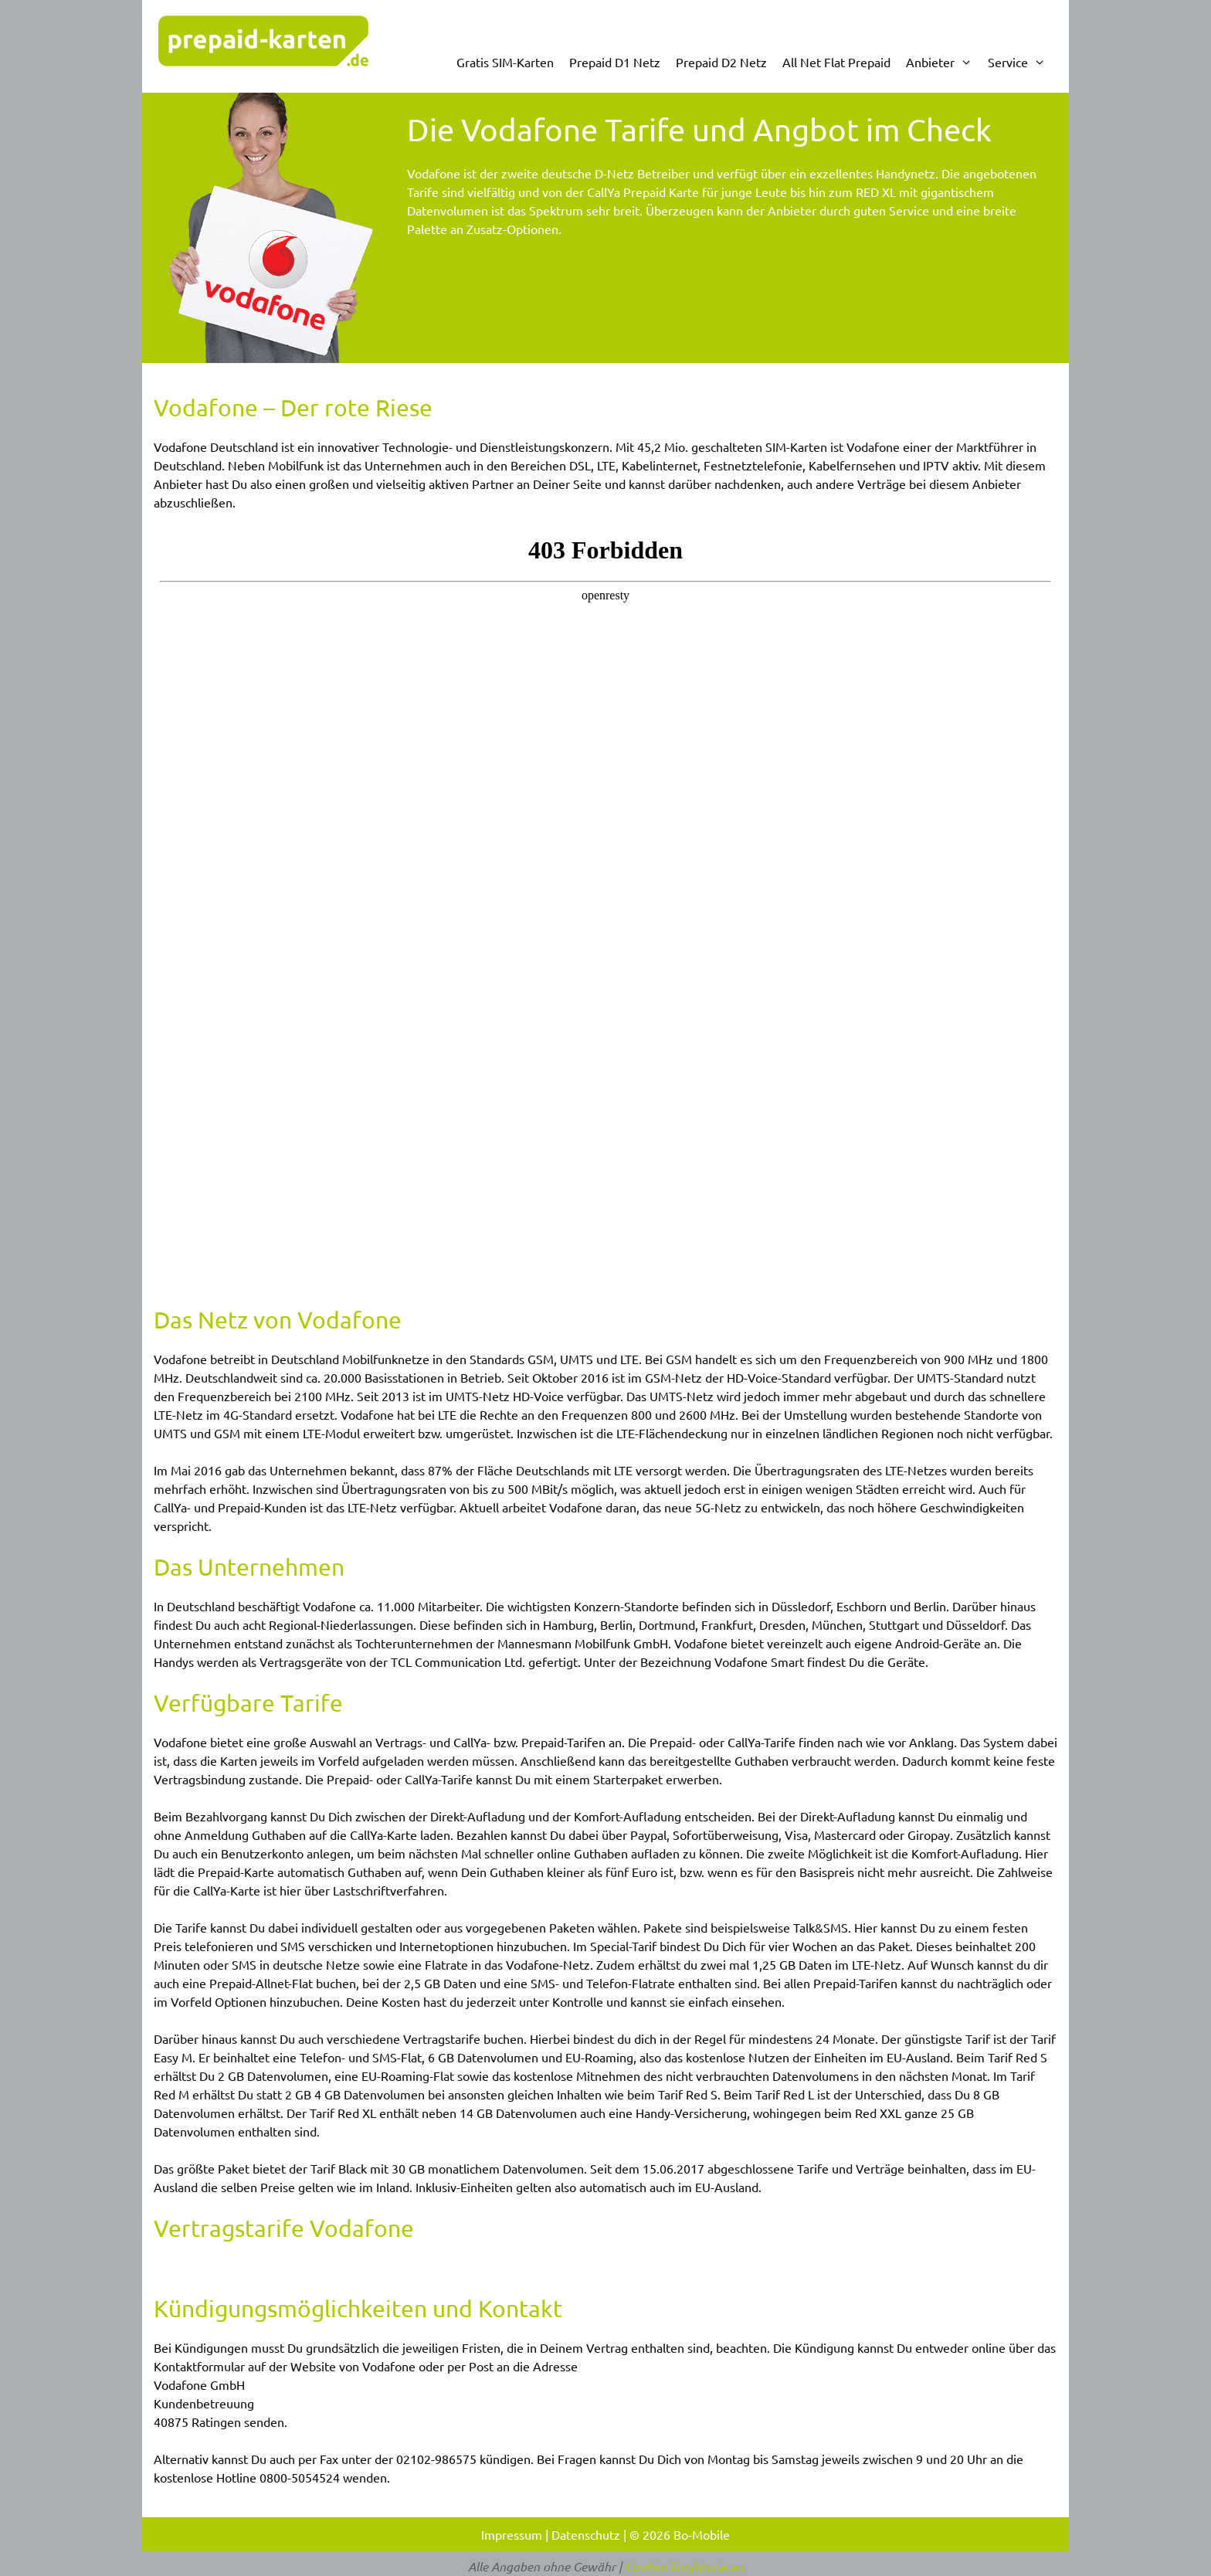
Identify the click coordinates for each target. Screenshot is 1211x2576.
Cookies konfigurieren (684, 2566)
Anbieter (943, 61)
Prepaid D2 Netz (721, 62)
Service (1020, 61)
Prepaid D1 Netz (614, 62)
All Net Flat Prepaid (836, 62)
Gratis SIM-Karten (505, 62)
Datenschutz (585, 2534)
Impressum (511, 2534)
